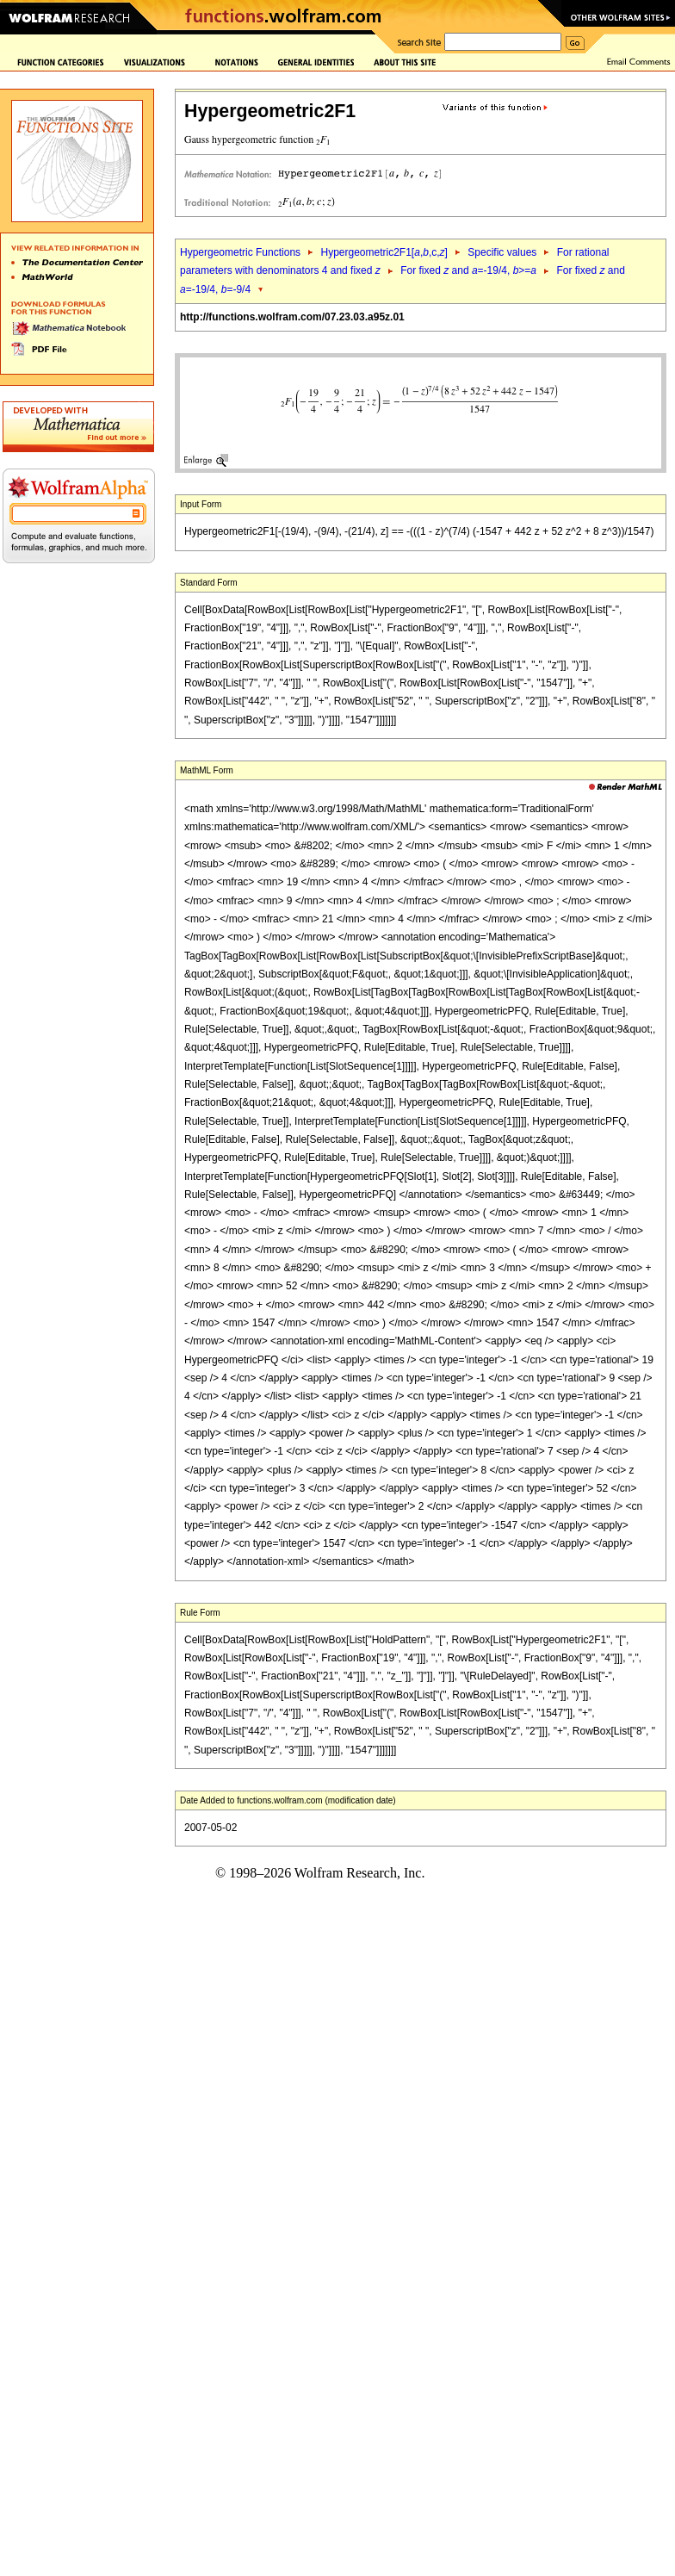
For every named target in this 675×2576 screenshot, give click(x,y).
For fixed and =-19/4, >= (468, 270)
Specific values (502, 252)
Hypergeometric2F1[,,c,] (383, 252)
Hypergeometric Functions (240, 252)
